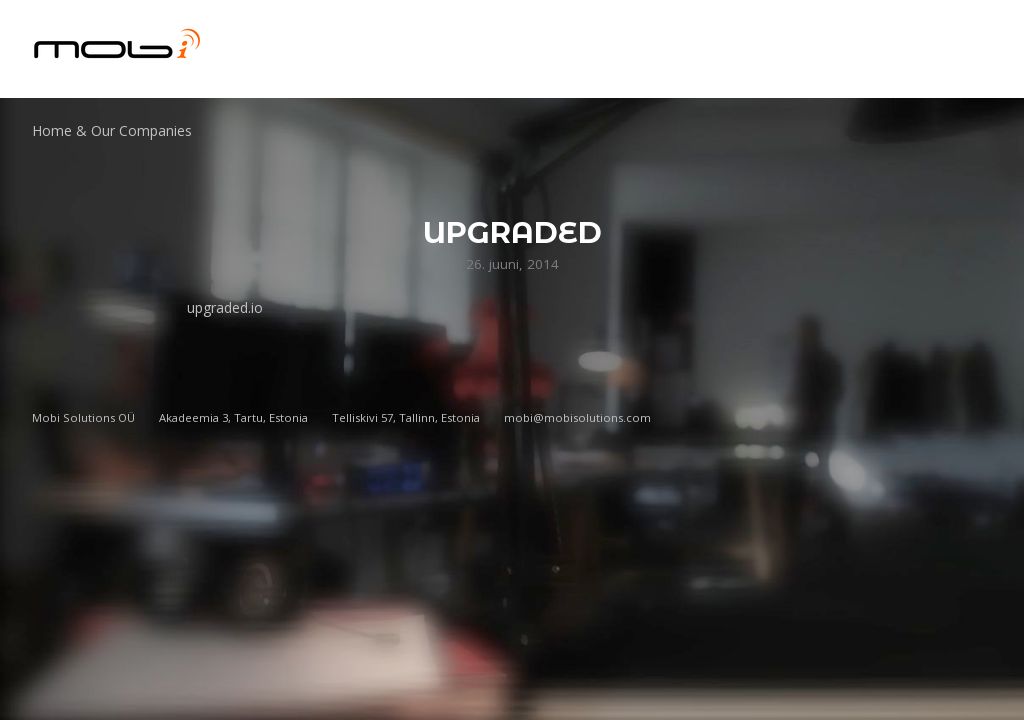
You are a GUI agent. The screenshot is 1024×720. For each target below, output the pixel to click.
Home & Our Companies (112, 130)
